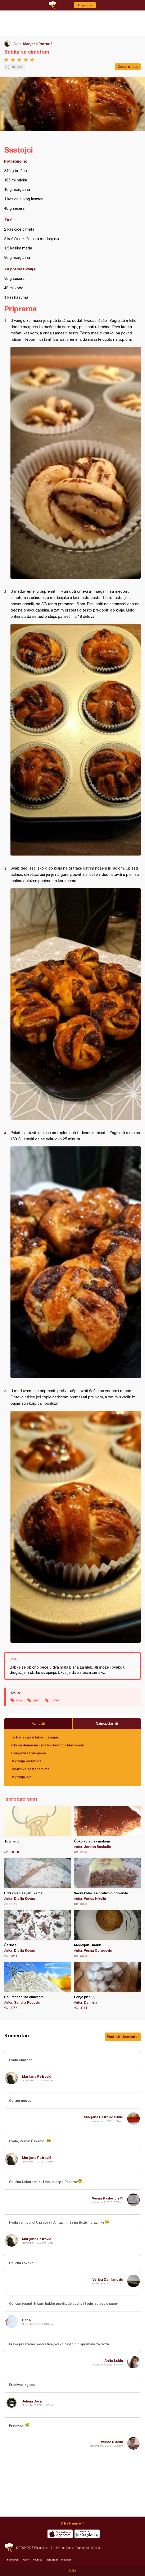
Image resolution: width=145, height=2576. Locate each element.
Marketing (82, 2547)
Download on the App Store (60, 2534)
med (36, 1700)
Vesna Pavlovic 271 (107, 2198)
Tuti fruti (37, 1830)
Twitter (26, 2559)
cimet (55, 1700)
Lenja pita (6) (107, 1986)
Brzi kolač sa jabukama (37, 1882)
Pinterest (66, 2559)
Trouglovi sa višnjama (28, 1753)
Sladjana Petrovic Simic (103, 2117)
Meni (72, 2570)
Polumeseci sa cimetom (37, 1986)
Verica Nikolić (112, 2442)
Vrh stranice (71, 2523)
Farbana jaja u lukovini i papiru (35, 1737)
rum (19, 1700)
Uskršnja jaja (21, 1777)
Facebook (12, 2559)
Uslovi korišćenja (63, 2547)
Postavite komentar (123, 2037)
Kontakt (96, 2547)
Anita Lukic (113, 2361)
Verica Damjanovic (107, 2279)
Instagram (52, 2559)
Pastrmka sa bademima (29, 1769)
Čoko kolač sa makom (107, 1830)
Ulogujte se (84, 5)
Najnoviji (38, 1723)
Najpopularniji (107, 1723)
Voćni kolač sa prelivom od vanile (107, 1882)
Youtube (37, 2559)
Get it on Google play (87, 2534)
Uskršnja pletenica (25, 1761)
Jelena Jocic (32, 2401)
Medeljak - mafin (107, 1934)
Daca (26, 2320)
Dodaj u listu (128, 66)
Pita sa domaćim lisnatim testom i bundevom (47, 1745)
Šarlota (37, 1934)
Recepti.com (9, 2548)
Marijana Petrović (38, 44)
